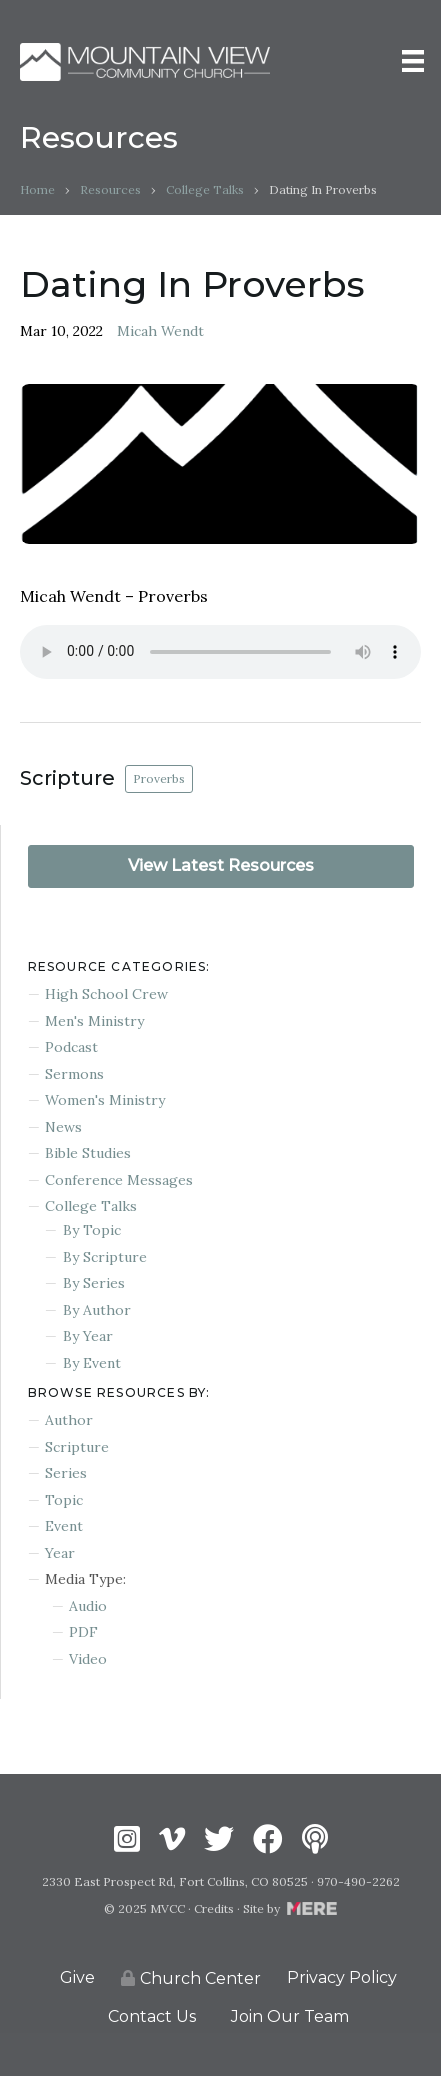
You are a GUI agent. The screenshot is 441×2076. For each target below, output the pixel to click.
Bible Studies (88, 1153)
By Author (97, 1310)
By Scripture (105, 1257)
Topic (64, 1500)
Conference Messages (119, 1180)
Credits (214, 1908)
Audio (88, 1606)
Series (66, 1473)
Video (88, 1659)
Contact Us (152, 2016)
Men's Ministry (94, 1021)
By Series (94, 1283)
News (63, 1127)
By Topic (92, 1230)
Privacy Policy (342, 1977)
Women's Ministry (105, 1100)
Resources (110, 189)
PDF (83, 1632)
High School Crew (106, 994)
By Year (88, 1336)
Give (77, 1977)
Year (60, 1553)
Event (64, 1526)
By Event (92, 1363)
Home (37, 189)
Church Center (191, 1978)
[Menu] (413, 61)
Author (69, 1420)
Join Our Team (290, 2016)
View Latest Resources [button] (221, 865)
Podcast (71, 1047)
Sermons (74, 1074)
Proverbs (159, 778)
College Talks (205, 189)
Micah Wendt (160, 331)
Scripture (77, 1447)
